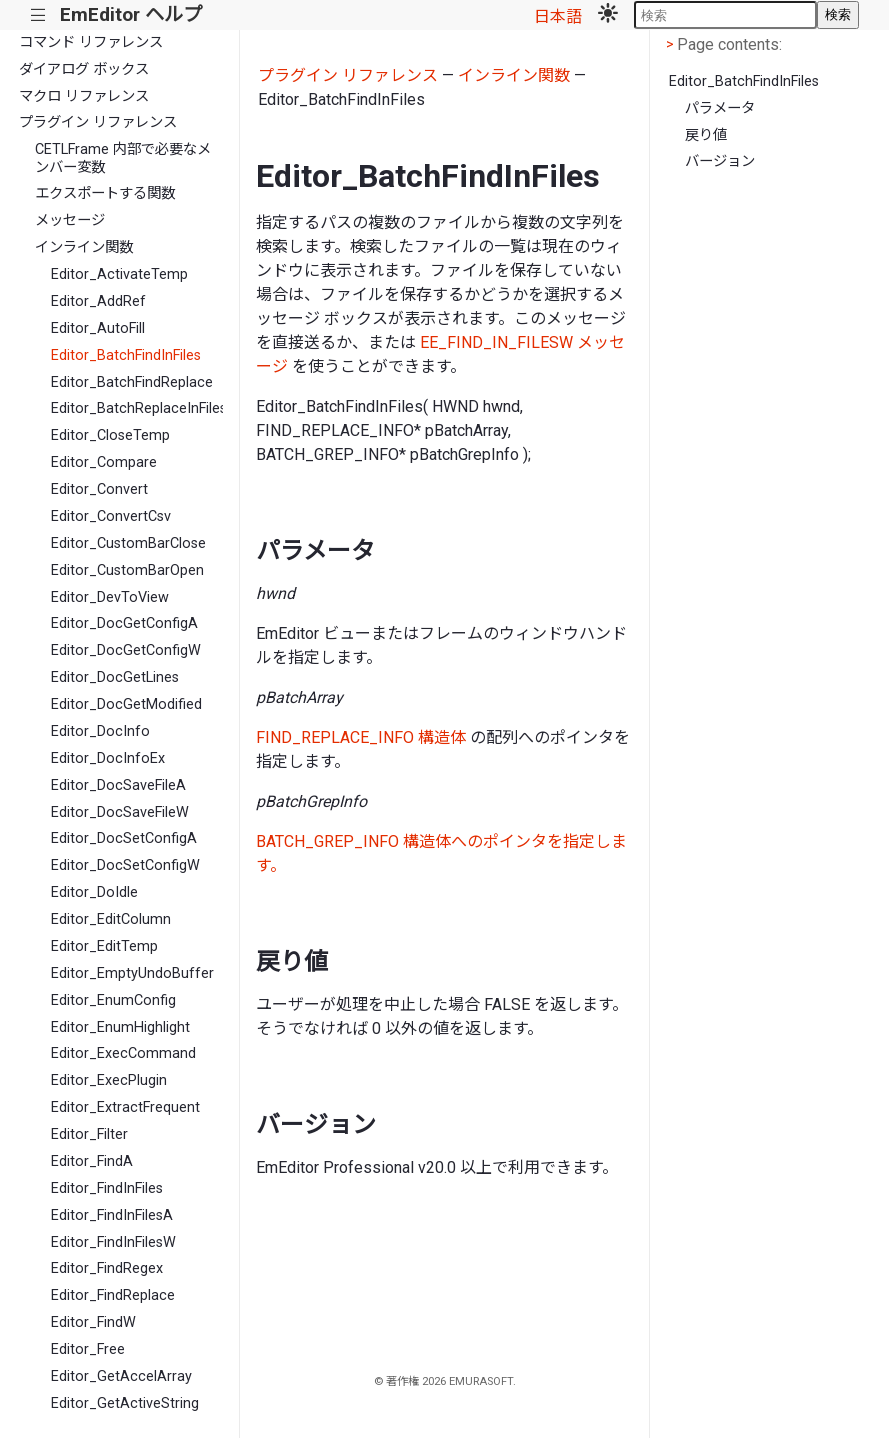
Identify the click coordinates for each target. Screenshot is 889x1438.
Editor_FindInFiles (107, 1188)
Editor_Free (88, 1349)
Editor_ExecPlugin (109, 1080)
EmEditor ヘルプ (131, 14)
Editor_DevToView (110, 597)
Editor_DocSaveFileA (118, 785)
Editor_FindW (93, 1322)
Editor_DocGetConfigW (126, 650)
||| (38, 15)
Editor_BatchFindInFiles (126, 355)
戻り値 (706, 135)
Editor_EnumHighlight (120, 1027)
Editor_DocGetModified (126, 704)
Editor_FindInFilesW (113, 1242)
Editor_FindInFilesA (112, 1215)
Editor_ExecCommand (123, 1053)
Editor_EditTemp (104, 946)
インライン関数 (84, 247)
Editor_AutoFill (98, 328)
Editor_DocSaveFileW (120, 812)
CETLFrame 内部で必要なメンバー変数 (123, 158)
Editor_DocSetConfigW (125, 865)
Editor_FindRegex (107, 1268)
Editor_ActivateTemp (119, 274)
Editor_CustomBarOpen (127, 570)
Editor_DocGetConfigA (124, 623)
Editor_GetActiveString (125, 1403)
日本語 (558, 16)
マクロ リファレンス (84, 96)
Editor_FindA (92, 1161)
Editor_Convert (99, 489)
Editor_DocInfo (100, 731)
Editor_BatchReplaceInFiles (137, 408)
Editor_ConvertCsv (111, 516)
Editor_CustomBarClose (128, 543)
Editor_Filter (89, 1134)
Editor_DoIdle (94, 892)
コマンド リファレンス (91, 42)
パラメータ (720, 108)
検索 (838, 14)
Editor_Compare (104, 462)
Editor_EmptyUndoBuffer (132, 973)
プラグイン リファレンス (98, 122)
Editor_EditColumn (111, 919)
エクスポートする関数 (105, 193)
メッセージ (70, 220)
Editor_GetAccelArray (121, 1376)
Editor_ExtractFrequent (125, 1107)
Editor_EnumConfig (113, 1000)
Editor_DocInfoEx (108, 758)
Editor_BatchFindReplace (132, 382)
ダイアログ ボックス (84, 69)
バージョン (720, 161)
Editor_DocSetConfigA (124, 838)
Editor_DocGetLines (115, 677)
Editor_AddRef (98, 301)
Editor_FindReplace (113, 1295)
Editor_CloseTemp (110, 435)
